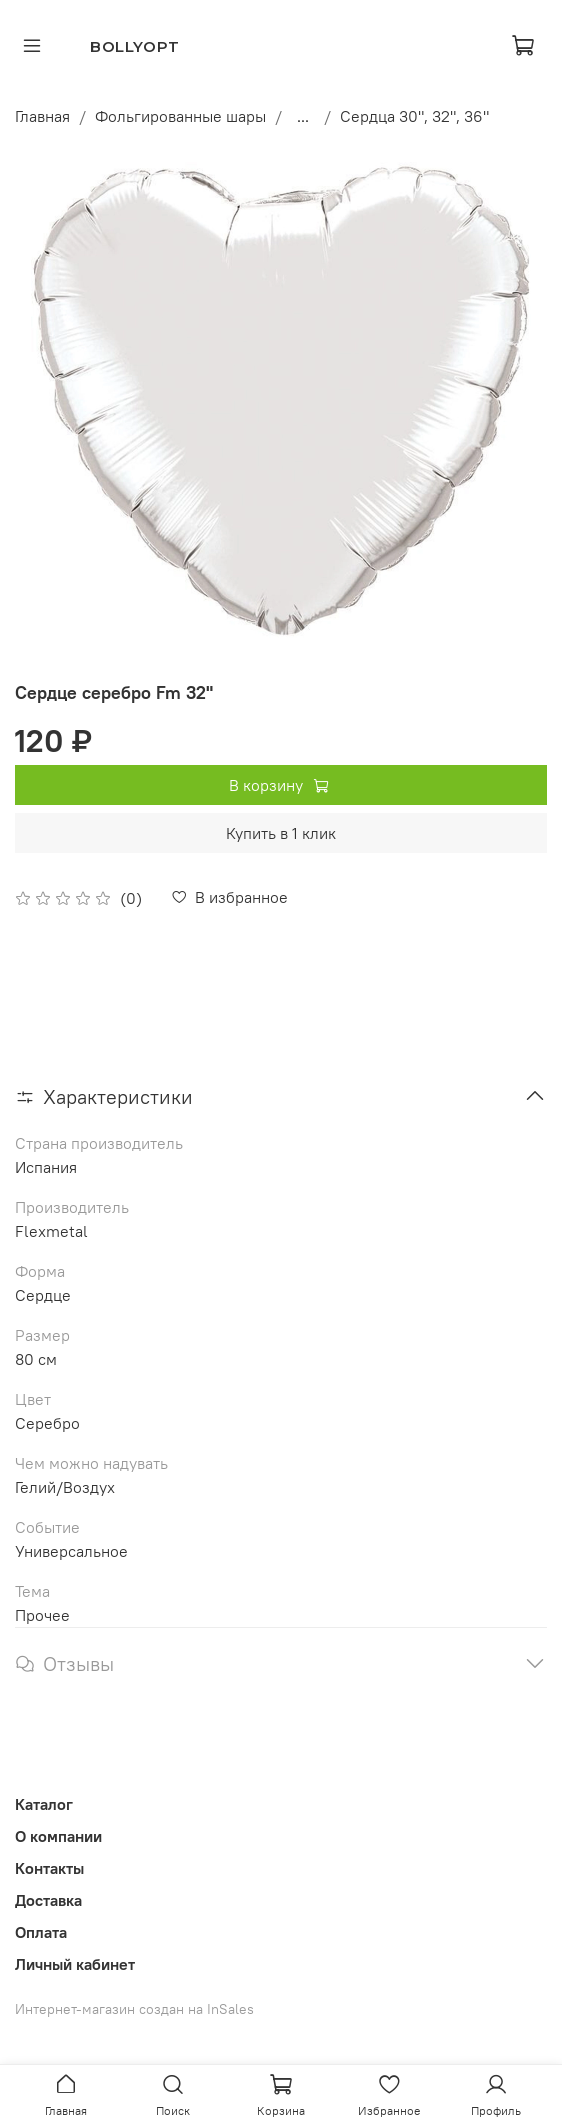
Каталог (44, 1804)
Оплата (41, 1932)
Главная (42, 116)
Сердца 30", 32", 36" (414, 116)
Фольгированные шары (180, 116)
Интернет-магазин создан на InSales (134, 2009)
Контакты (49, 1868)
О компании (58, 1836)
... (303, 116)
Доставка (48, 1900)
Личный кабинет (75, 1964)
